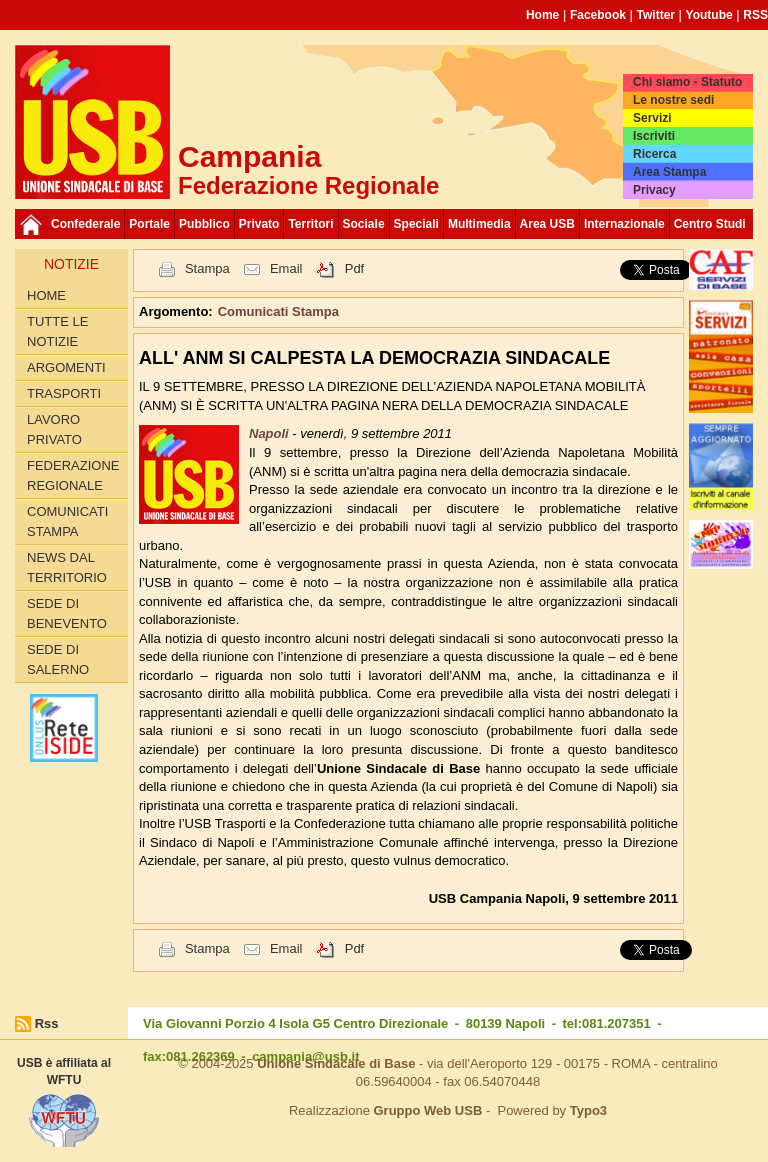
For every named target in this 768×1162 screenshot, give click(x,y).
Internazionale (624, 224)
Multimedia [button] (479, 224)
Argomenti (66, 367)
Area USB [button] (547, 224)
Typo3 (588, 1110)
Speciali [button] (416, 224)
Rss (47, 1023)
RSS (755, 15)
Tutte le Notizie (57, 331)
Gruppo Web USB (427, 1110)
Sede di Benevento (67, 613)
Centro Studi (710, 224)
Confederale (85, 224)
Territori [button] (310, 224)
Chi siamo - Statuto (687, 82)
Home (542, 15)
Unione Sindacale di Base (336, 1063)
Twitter (656, 15)
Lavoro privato (54, 429)
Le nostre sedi (673, 100)
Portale (149, 224)
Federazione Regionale (73, 475)
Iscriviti (654, 136)
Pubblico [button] (204, 224)
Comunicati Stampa (67, 521)
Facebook (598, 15)
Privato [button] (259, 224)
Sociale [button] (364, 224)
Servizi (652, 118)
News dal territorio (67, 567)
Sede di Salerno (58, 659)
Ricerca (654, 154)
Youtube (709, 15)
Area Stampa (669, 172)
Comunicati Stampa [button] (278, 311)
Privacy (654, 190)
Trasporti (64, 393)
